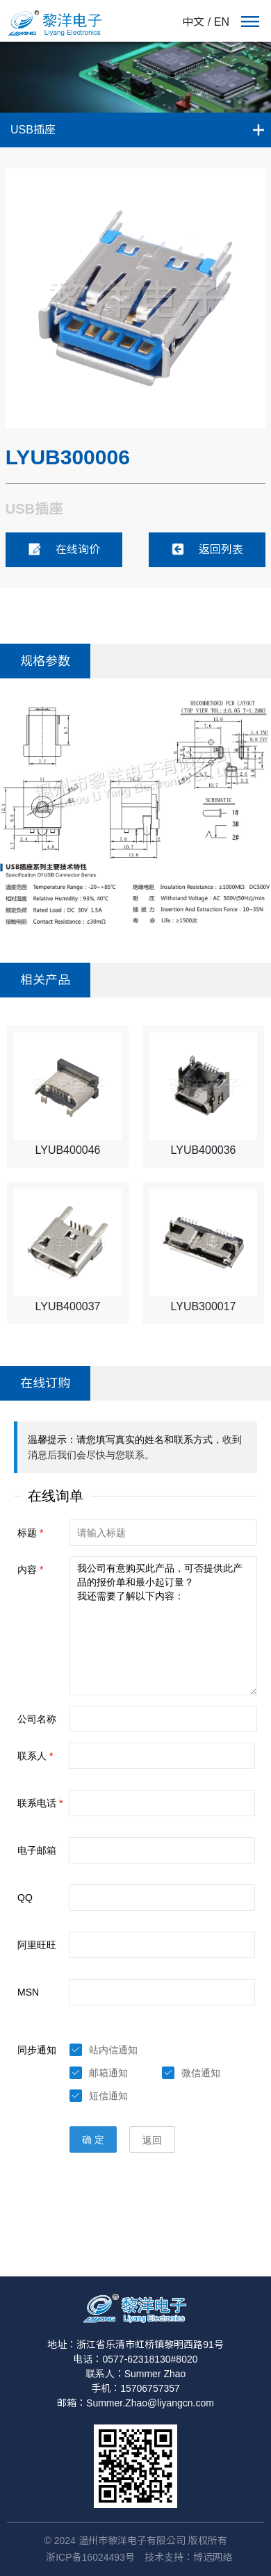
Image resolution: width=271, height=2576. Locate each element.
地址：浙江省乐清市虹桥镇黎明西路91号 (135, 2344)
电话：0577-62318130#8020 (135, 2359)
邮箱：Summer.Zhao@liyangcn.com (135, 2402)
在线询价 (64, 549)
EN (221, 22)
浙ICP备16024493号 (90, 2557)
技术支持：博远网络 (188, 2557)
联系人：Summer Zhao (135, 2373)
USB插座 (33, 130)
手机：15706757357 (135, 2388)
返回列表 (207, 549)
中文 (193, 22)
